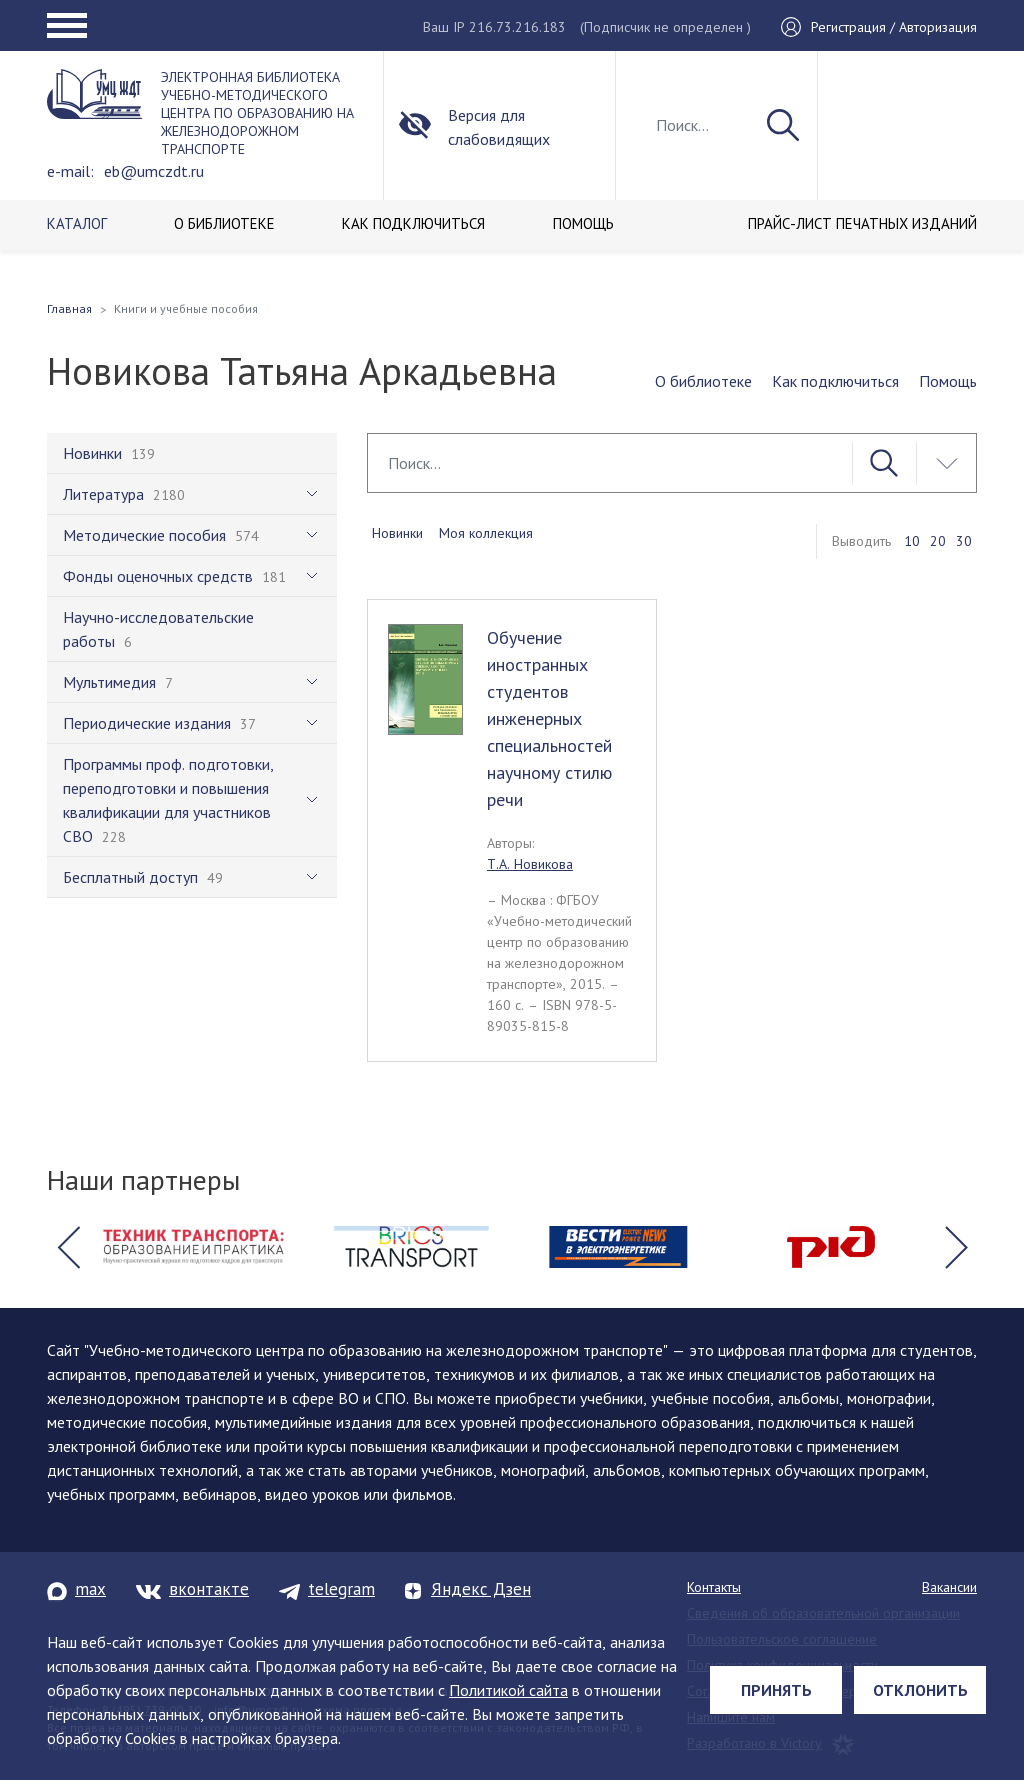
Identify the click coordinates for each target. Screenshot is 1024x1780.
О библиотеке (703, 381)
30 (964, 541)
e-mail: (70, 171)
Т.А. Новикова (530, 864)
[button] (68, 1247)
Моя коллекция (486, 533)
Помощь (948, 381)
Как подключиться (835, 381)
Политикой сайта (508, 1690)
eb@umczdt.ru (154, 171)
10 (912, 541)
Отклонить (920, 1690)
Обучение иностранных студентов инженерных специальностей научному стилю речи (549, 718)
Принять (776, 1690)
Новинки (397, 533)
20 (938, 541)
